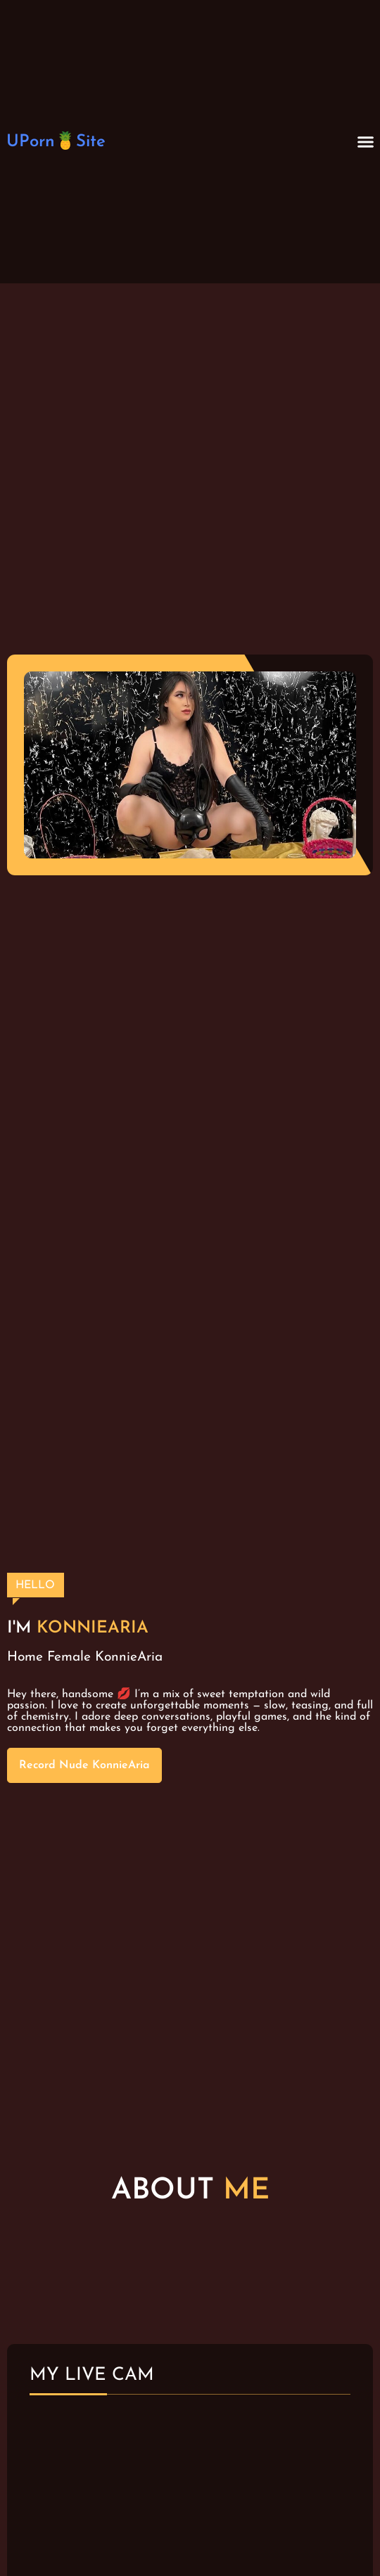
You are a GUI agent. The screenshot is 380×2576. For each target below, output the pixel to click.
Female (69, 1657)
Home (25, 1657)
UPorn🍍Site (56, 142)
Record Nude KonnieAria (84, 1765)
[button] (366, 142)
